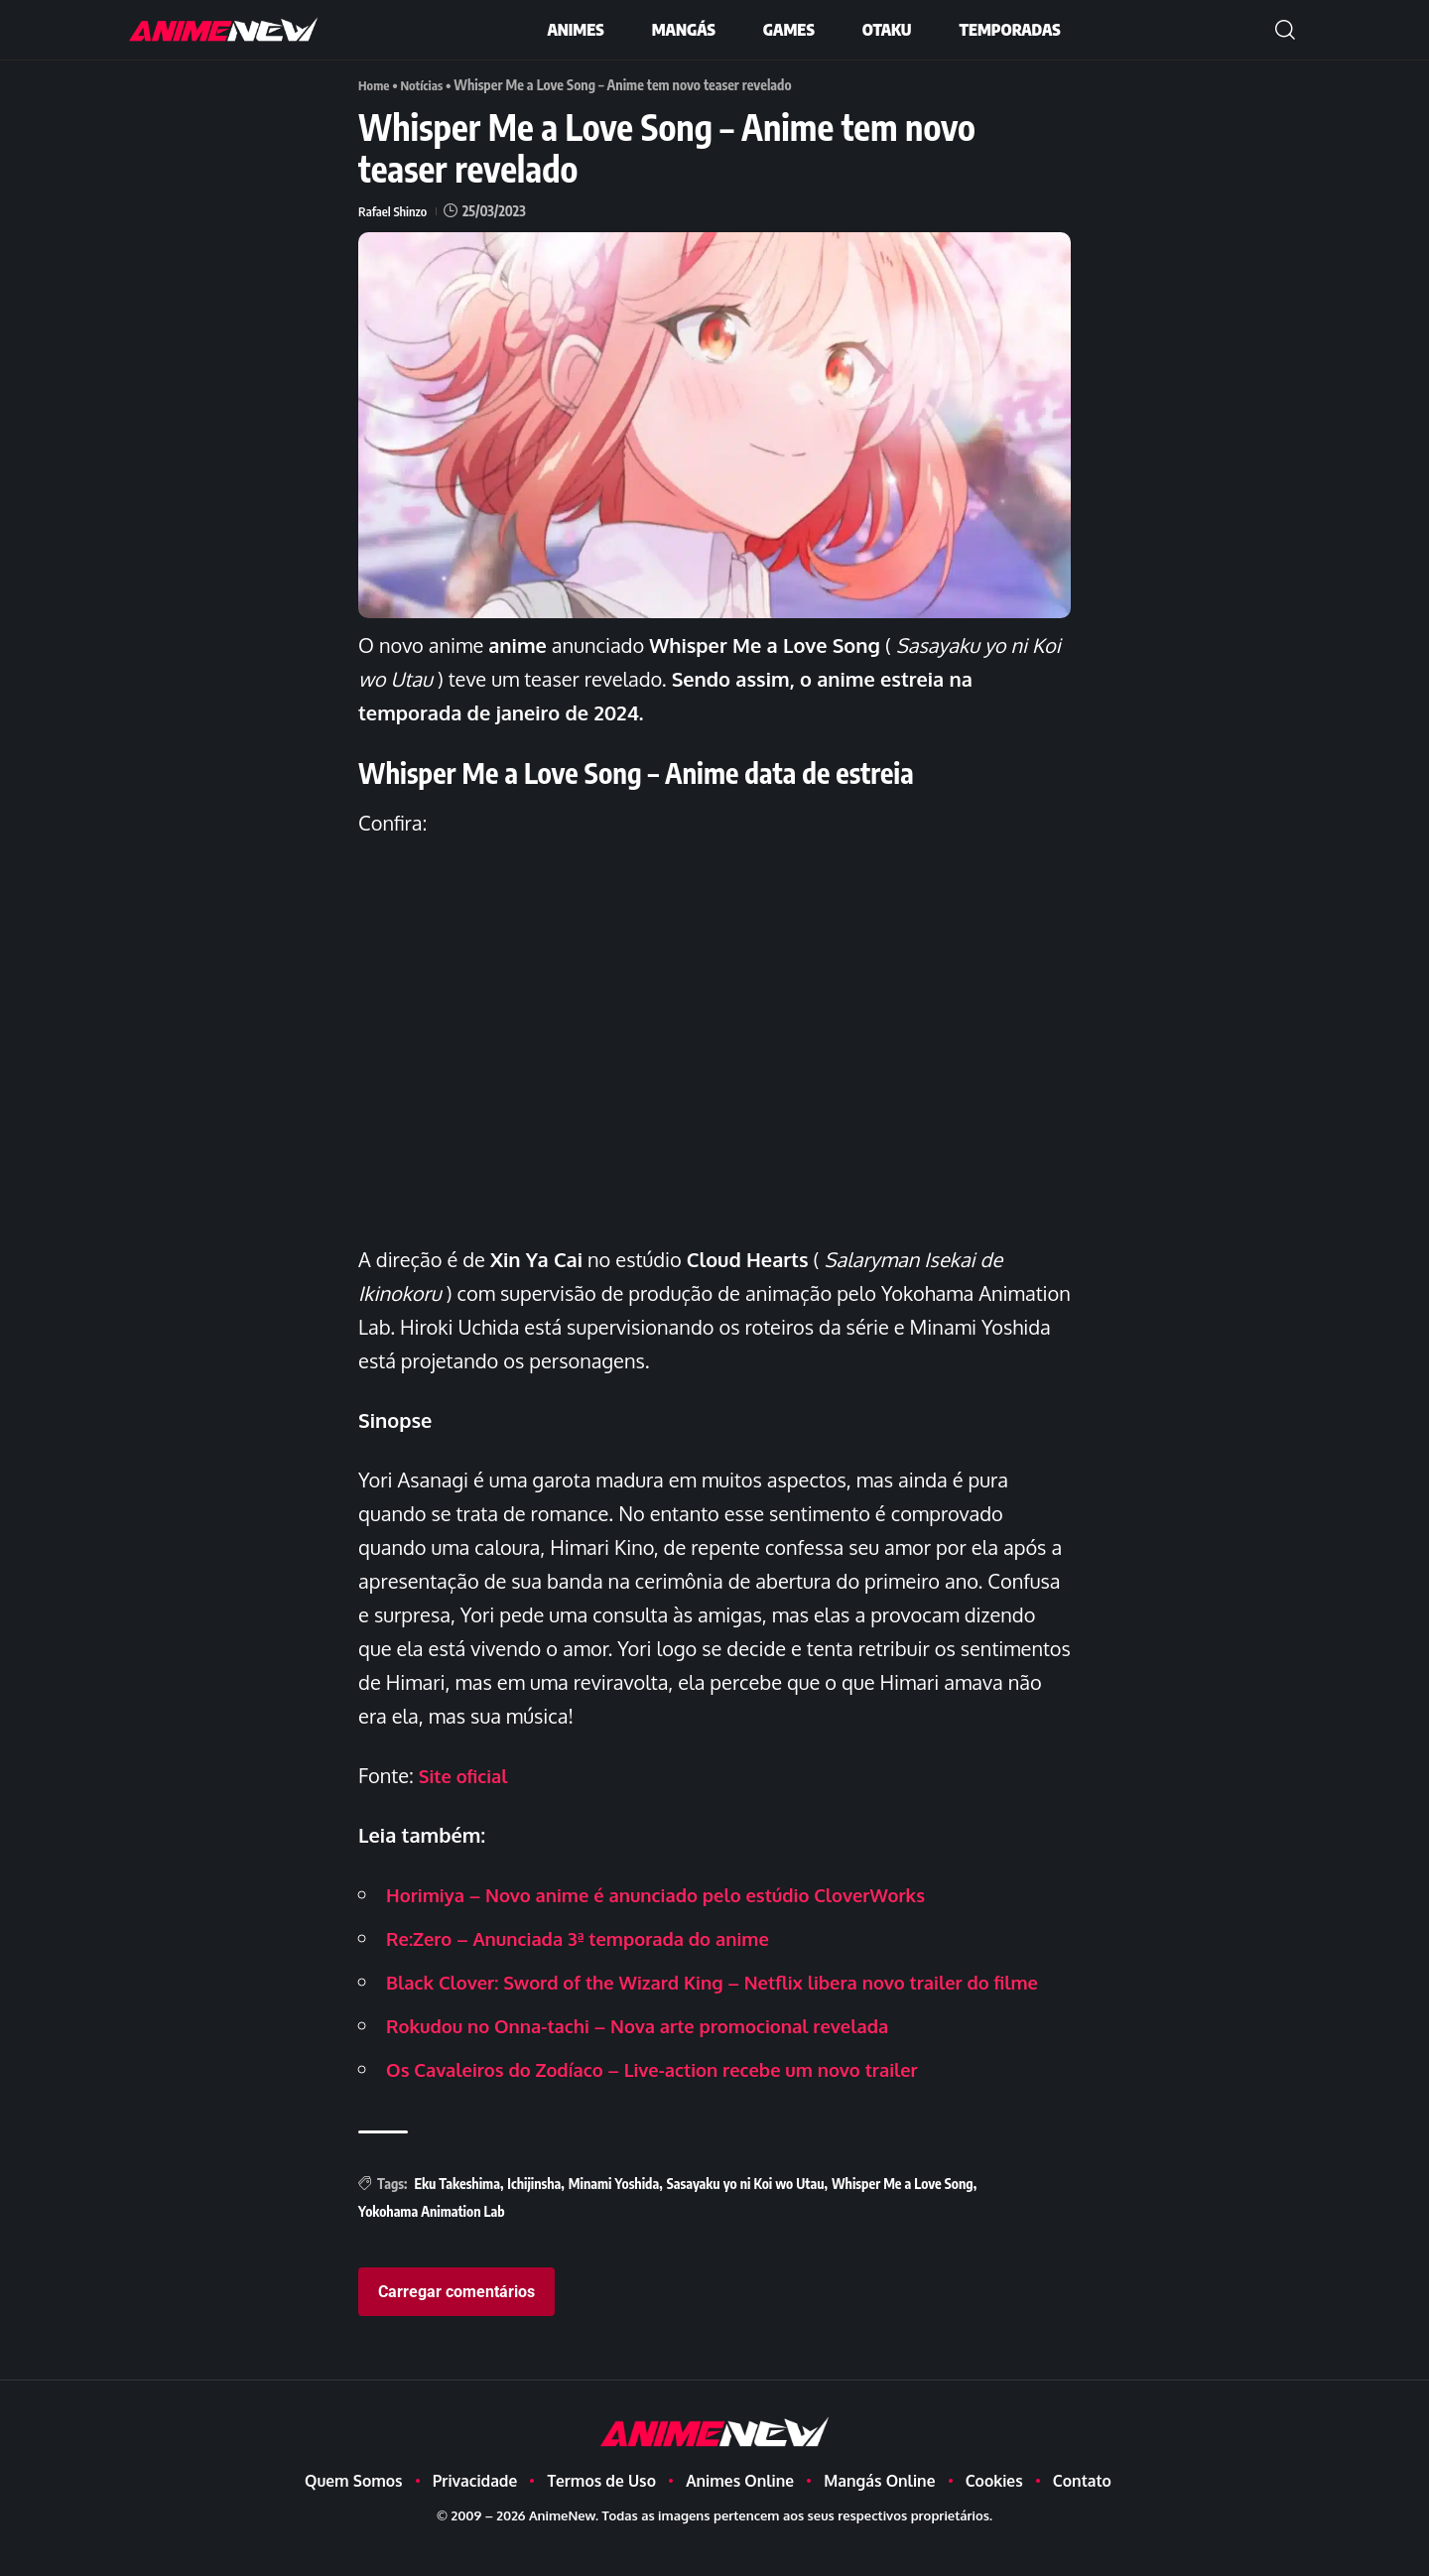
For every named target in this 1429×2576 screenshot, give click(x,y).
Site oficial (467, 1774)
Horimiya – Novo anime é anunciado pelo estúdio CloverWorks (679, 1893)
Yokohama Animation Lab (431, 2244)
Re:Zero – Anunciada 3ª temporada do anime (594, 1937)
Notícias (426, 84)
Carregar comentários (456, 2325)
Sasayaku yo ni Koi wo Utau (746, 2216)
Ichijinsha (534, 2216)
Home (375, 84)
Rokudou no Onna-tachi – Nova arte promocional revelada (659, 2058)
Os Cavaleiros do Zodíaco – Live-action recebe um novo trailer (676, 2102)
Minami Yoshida (614, 2216)
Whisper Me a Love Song (903, 2216)
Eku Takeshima (456, 2216)
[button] (1285, 30)
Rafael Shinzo (395, 209)
